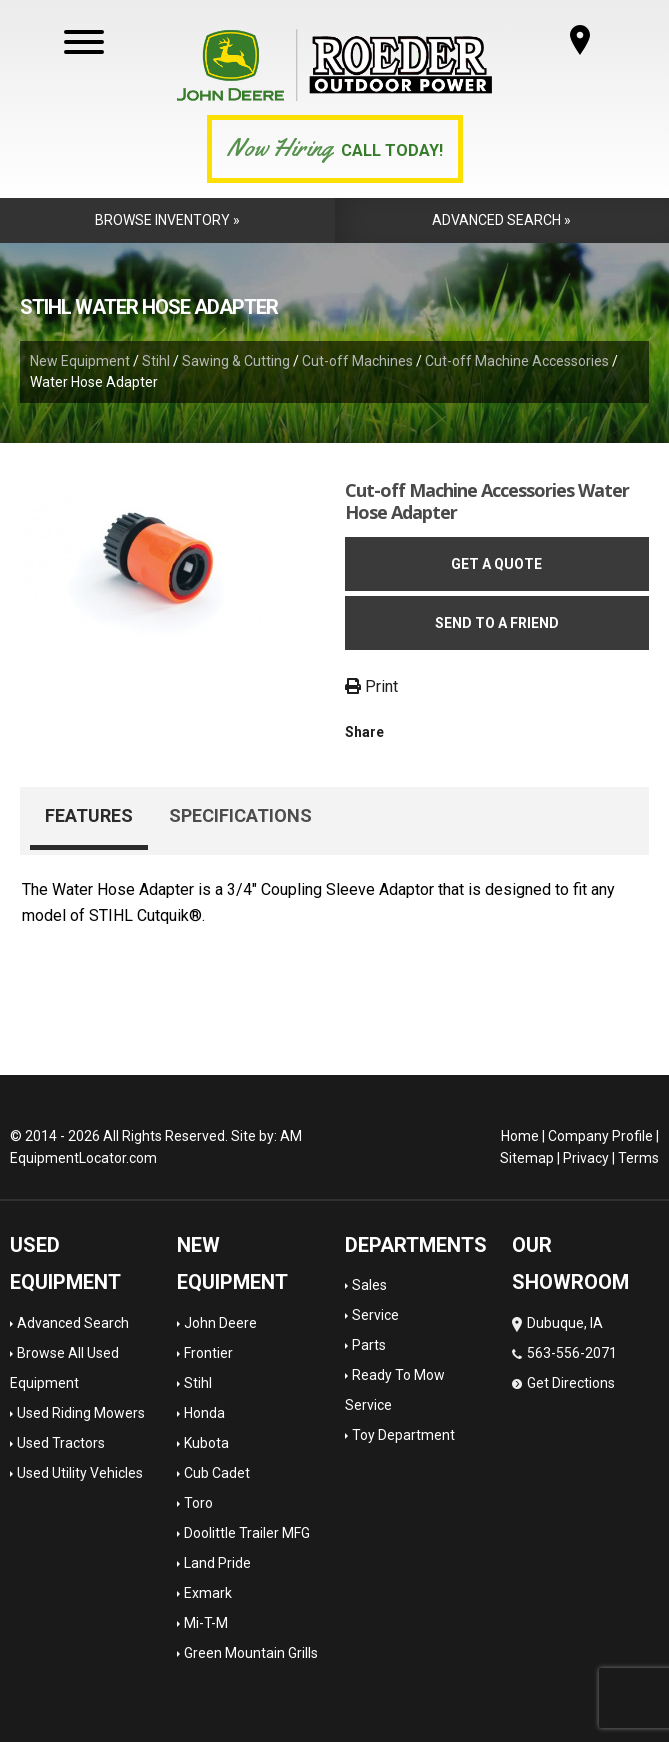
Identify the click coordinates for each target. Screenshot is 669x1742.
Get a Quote (496, 564)
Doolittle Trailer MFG (247, 1533)
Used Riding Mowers (81, 1413)
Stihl (156, 361)
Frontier (208, 1353)
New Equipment (80, 361)
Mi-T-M (206, 1623)
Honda (204, 1413)
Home (520, 1136)
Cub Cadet (217, 1473)
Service (375, 1315)
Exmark (208, 1593)
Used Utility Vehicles (80, 1473)
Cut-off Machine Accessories (517, 361)
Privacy (586, 1158)
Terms (638, 1158)
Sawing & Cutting (236, 361)
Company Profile (600, 1136)
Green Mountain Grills (251, 1653)
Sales (369, 1285)
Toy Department (403, 1435)
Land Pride (217, 1563)
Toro (198, 1503)
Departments (416, 1245)
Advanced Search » (501, 220)
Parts (369, 1345)
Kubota (206, 1443)
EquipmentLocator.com (83, 1158)
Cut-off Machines (357, 361)
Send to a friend (497, 623)
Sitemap (527, 1158)
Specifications (240, 815)
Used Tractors (61, 1443)
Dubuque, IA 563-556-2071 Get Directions (564, 1353)
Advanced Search (73, 1323)
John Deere (220, 1323)
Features (89, 815)
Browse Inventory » (167, 220)
